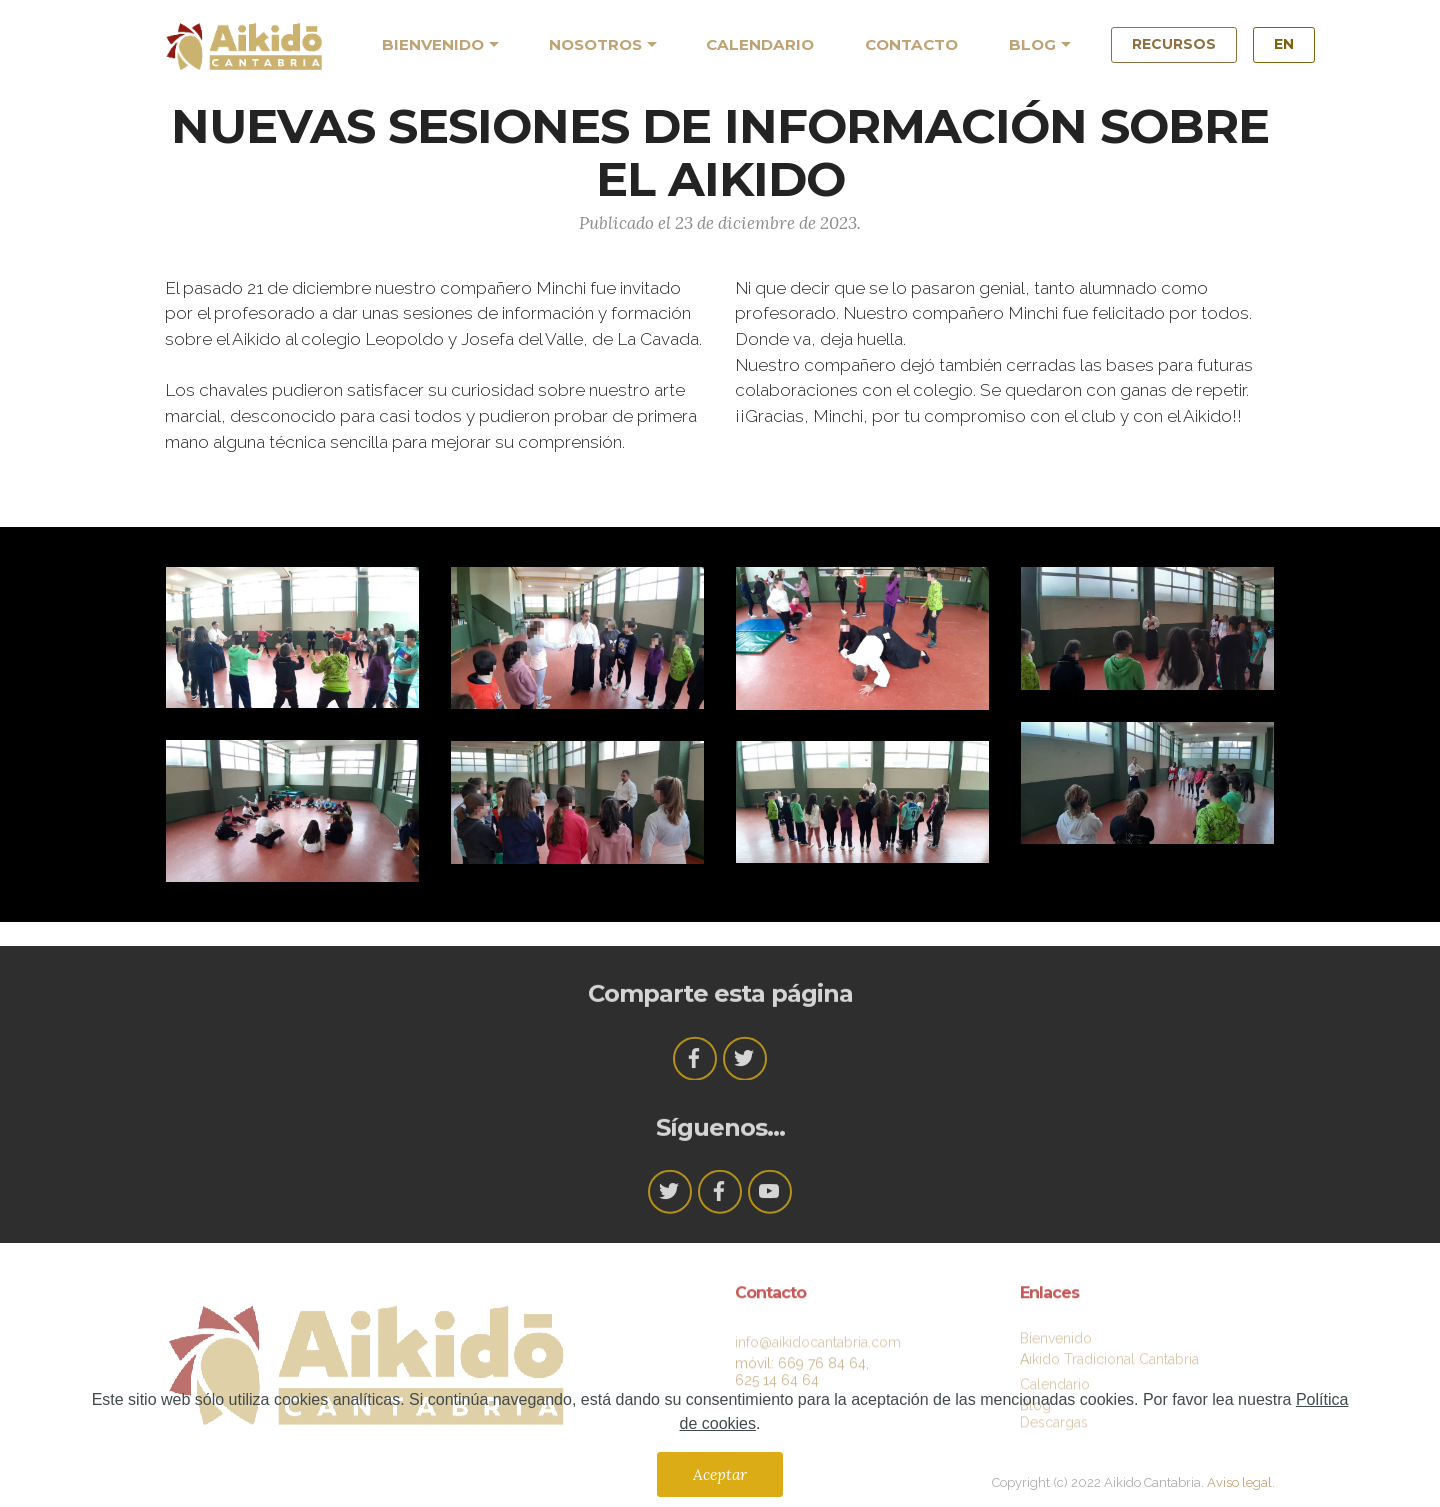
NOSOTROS (595, 44)
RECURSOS (1174, 44)
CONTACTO (911, 44)
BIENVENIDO (433, 44)
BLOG (1032, 44)
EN (1284, 44)
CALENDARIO (760, 44)
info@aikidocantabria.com (818, 1353)
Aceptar (720, 1474)
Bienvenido (1056, 1344)
